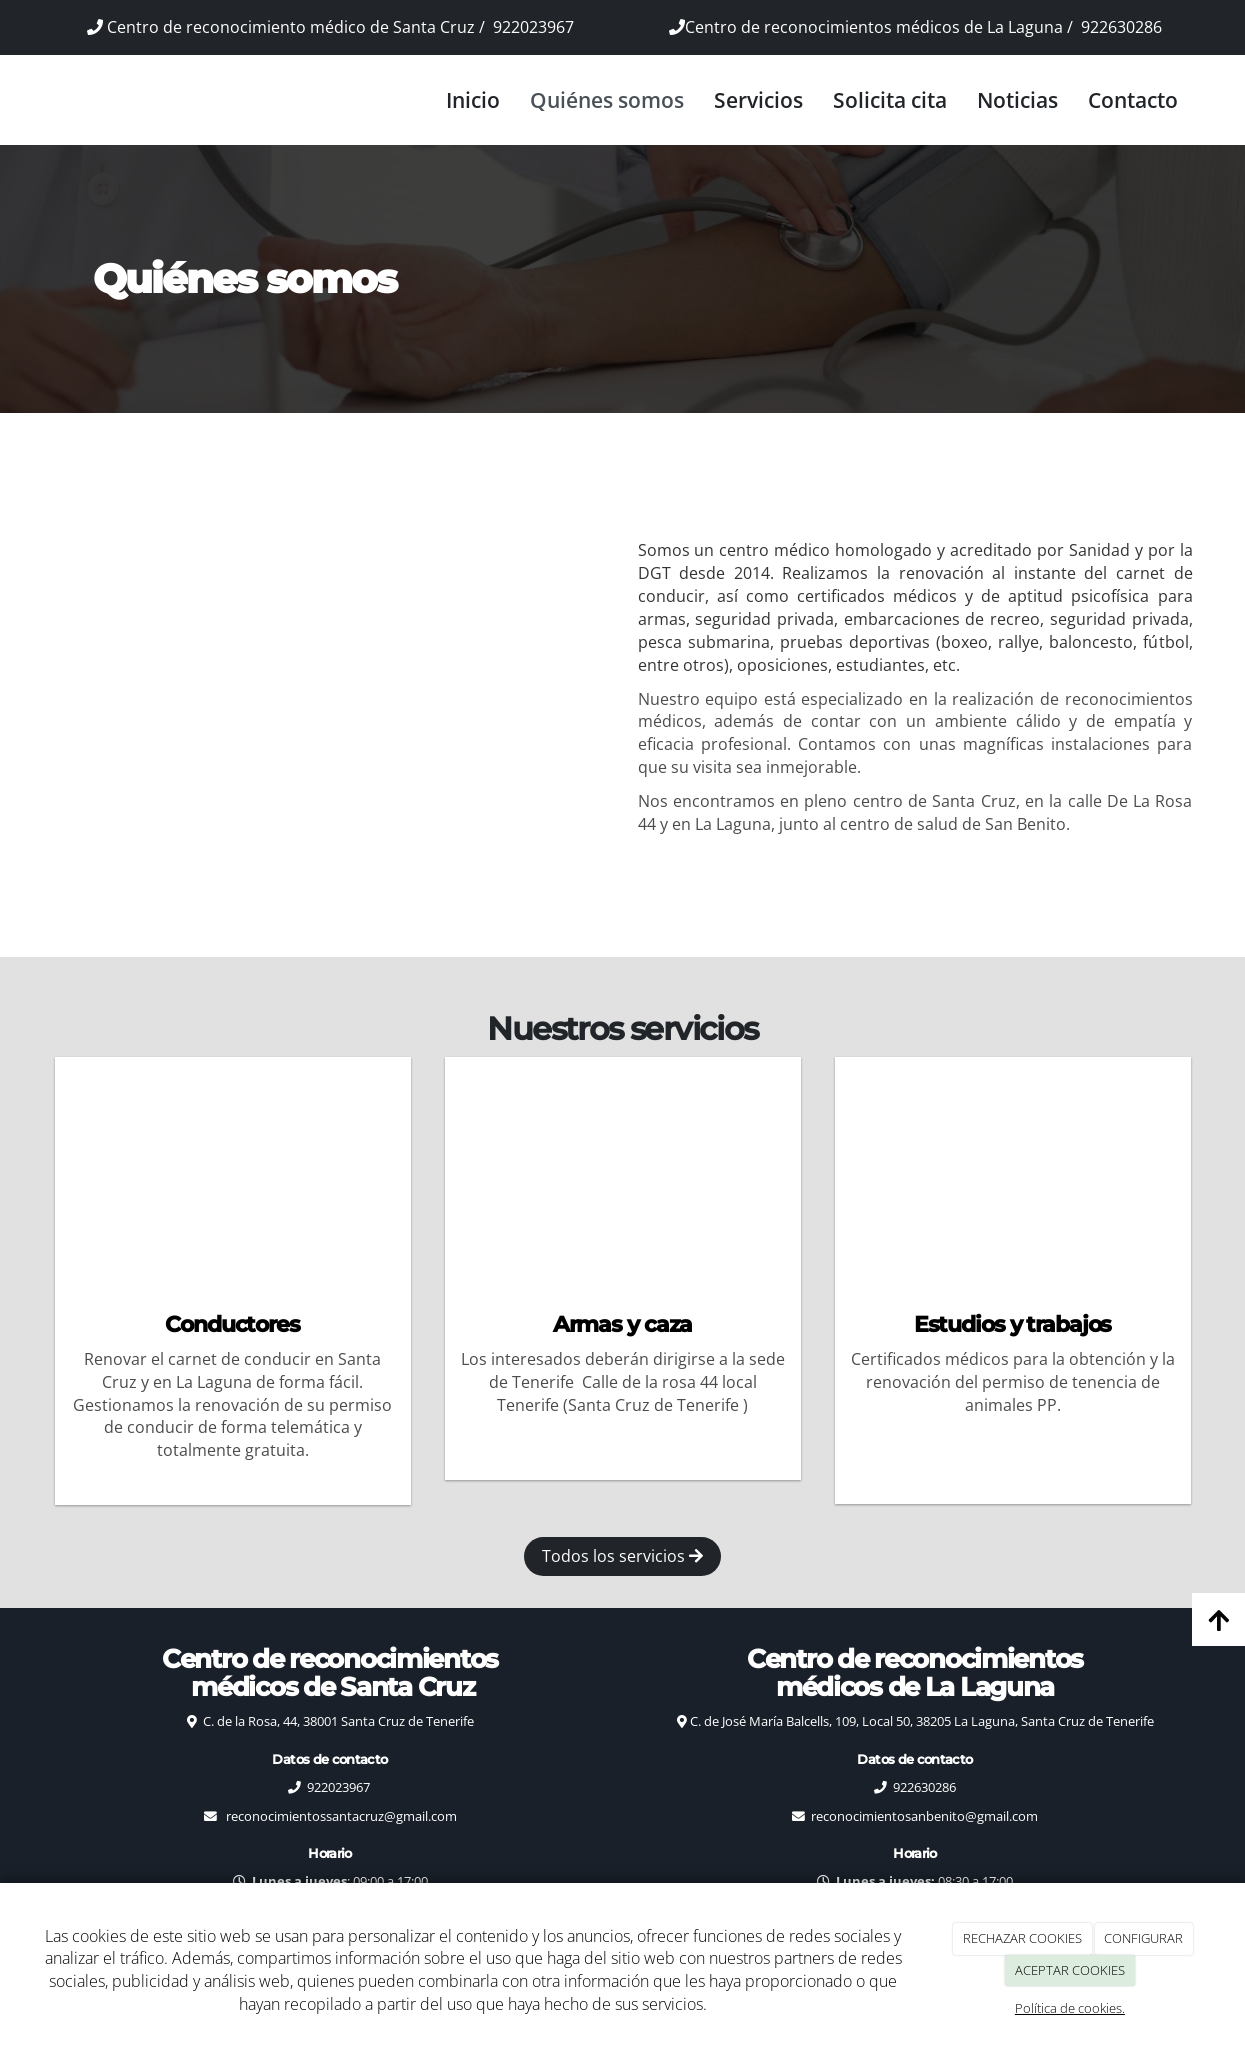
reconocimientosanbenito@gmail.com (924, 1816)
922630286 (1121, 27)
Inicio (473, 100)
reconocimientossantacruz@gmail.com (341, 1816)
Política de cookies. (1070, 2008)
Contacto (1133, 100)
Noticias (1017, 100)
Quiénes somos (607, 100)
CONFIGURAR (1143, 1938)
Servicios (758, 100)
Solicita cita (890, 100)
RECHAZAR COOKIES (1022, 1938)
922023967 (533, 27)
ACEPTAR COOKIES (1070, 1970)
